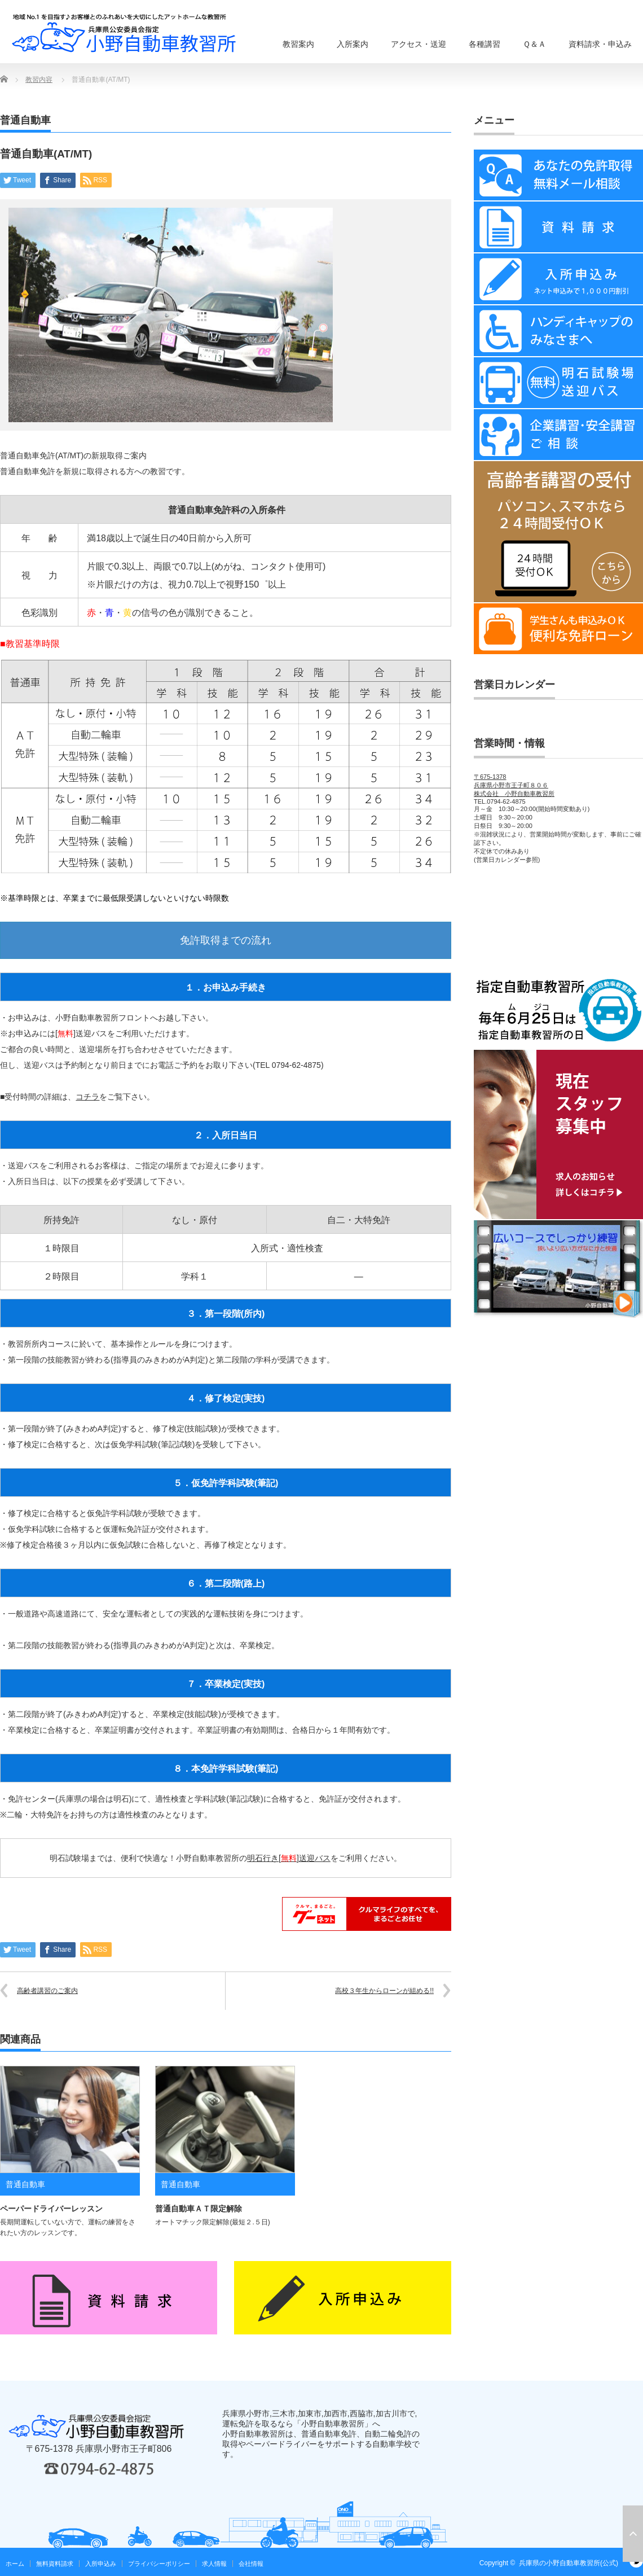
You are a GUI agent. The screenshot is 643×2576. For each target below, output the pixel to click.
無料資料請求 (54, 2563)
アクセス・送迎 (418, 44)
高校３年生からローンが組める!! (384, 1991)
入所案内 (352, 44)
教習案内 (298, 44)
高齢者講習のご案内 (47, 1991)
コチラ (87, 1096)
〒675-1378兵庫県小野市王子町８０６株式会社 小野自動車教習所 (514, 785)
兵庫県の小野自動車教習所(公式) (568, 2563)
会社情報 (251, 2563)
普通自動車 (25, 120)
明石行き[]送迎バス (289, 1858)
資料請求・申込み (600, 44)
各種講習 (484, 44)
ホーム (15, 2563)
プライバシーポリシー (159, 2563)
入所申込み (100, 2563)
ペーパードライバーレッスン (51, 2208)
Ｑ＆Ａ (534, 44)
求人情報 (214, 2563)
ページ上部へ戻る (633, 2533)
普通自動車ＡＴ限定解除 (198, 2208)
